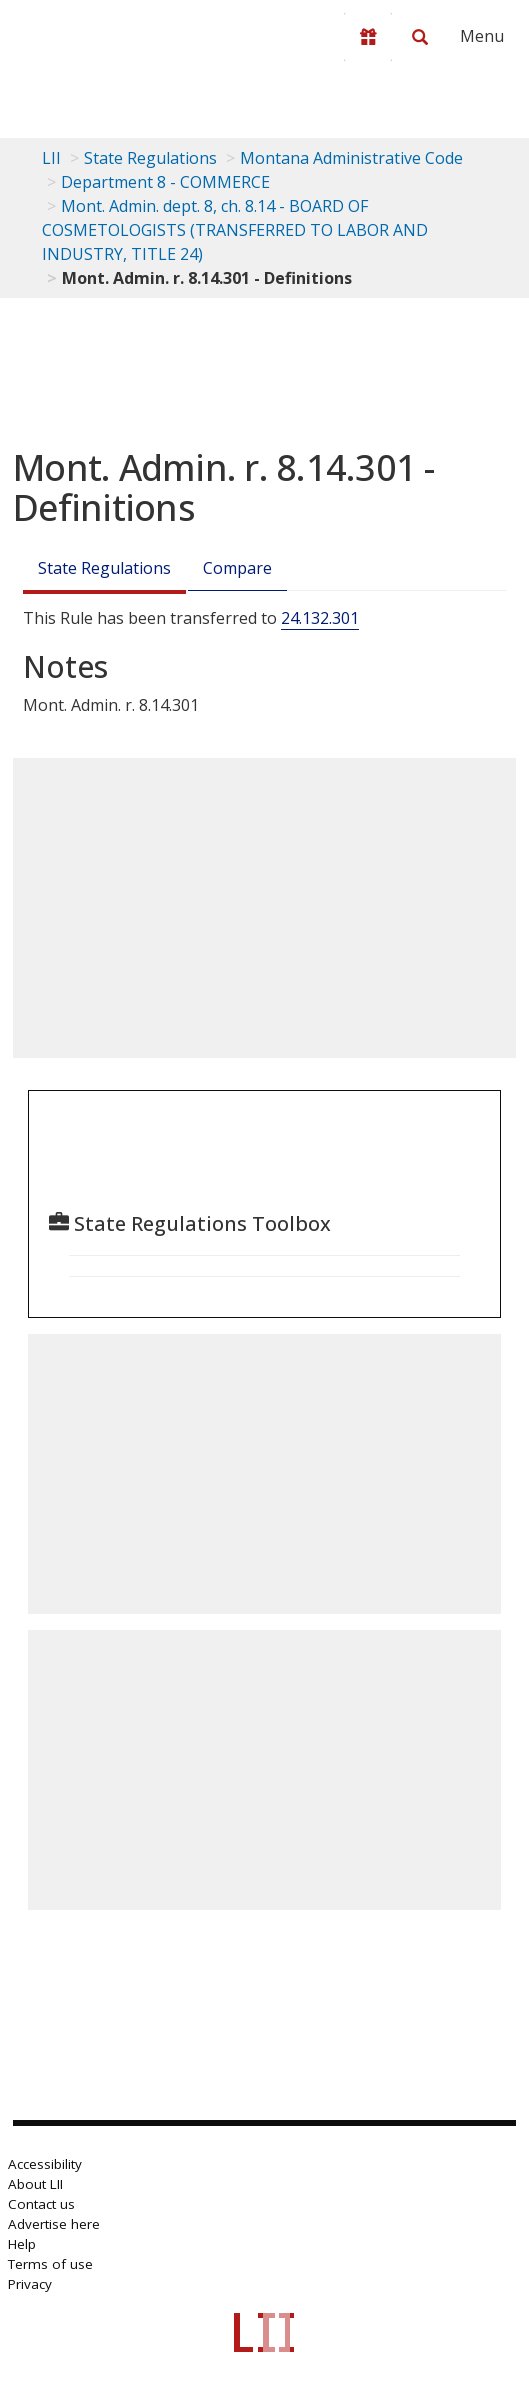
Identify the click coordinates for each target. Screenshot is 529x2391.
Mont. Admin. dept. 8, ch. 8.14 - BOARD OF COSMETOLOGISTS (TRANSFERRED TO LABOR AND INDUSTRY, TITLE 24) (235, 230)
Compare (237, 568)
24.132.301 (320, 618)
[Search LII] (420, 37)
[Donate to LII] (368, 37)
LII (51, 158)
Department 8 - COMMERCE (165, 182)
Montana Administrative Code (351, 158)
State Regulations (150, 158)
